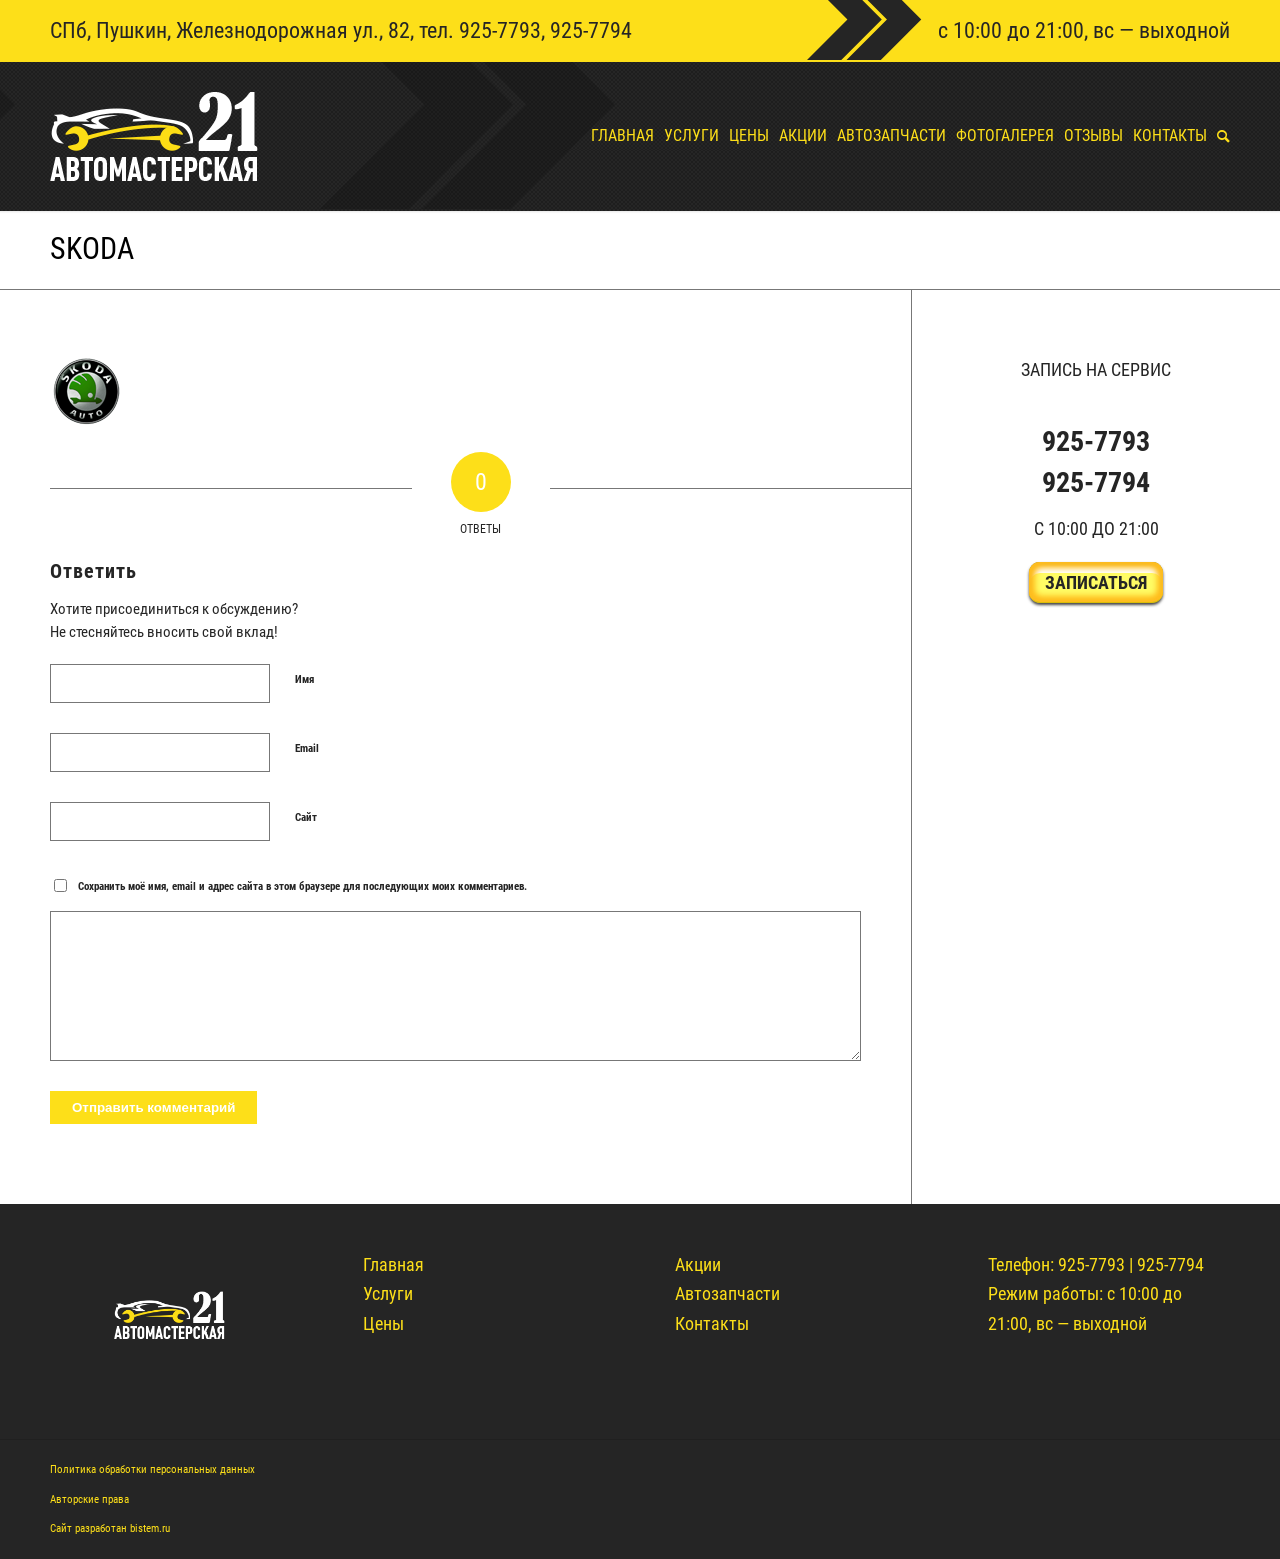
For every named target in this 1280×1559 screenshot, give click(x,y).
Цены (383, 1323)
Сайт (306, 817)
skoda (92, 248)
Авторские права (89, 1499)
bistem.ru (150, 1528)
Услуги (388, 1293)
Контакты (712, 1323)
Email (307, 748)
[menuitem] (617, 136)
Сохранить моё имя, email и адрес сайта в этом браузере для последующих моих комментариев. (302, 886)
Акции (698, 1264)
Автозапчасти (727, 1293)
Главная (393, 1264)
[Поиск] (1218, 136)
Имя (304, 679)
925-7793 (500, 30)
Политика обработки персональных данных (152, 1469)
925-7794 (591, 30)
